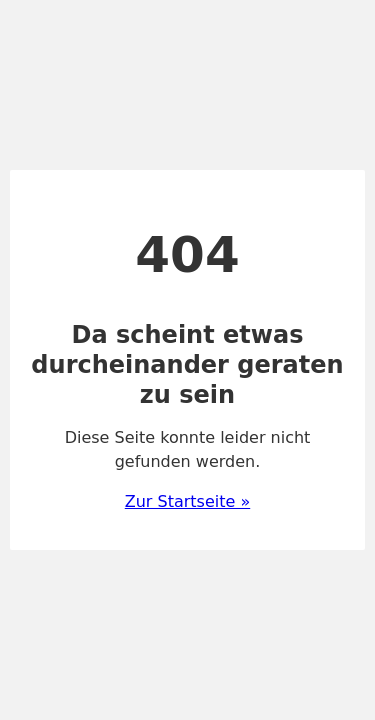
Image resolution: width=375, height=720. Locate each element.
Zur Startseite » (187, 501)
